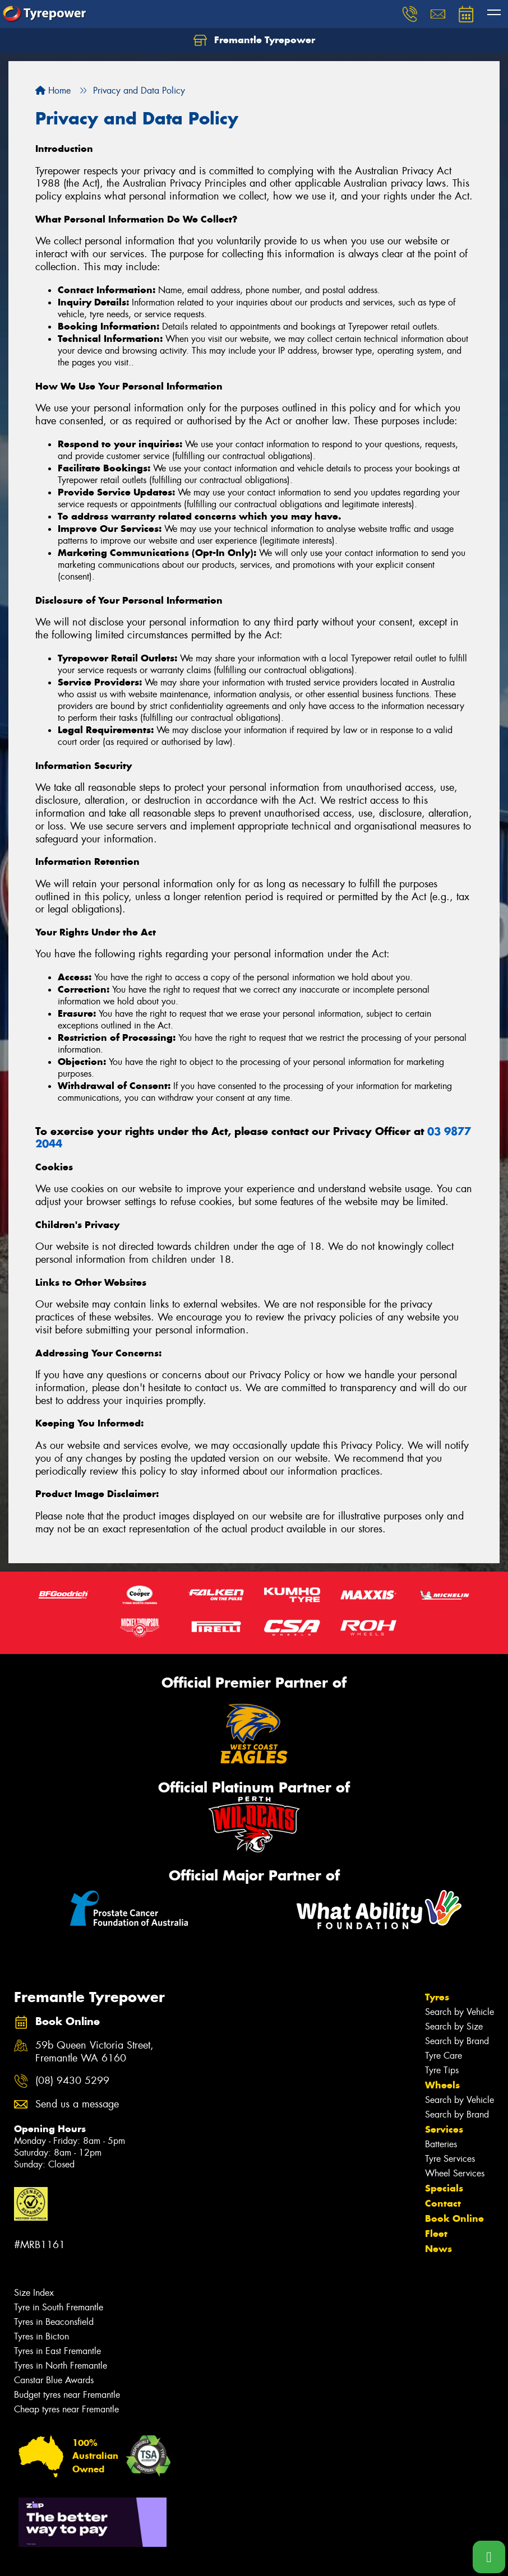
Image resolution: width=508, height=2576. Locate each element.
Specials (444, 2188)
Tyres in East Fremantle (57, 2351)
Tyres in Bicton (41, 2336)
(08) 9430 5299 (72, 2080)
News (438, 2249)
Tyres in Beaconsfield (54, 2322)
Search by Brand (457, 2041)
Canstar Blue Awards (54, 2380)
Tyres (437, 1997)
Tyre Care (443, 2055)
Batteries (441, 2144)
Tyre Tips (442, 2070)
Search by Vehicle (459, 2012)
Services (444, 2129)
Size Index (34, 2293)
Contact (443, 2203)
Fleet (436, 2233)
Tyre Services (450, 2159)
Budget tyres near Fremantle (67, 2395)
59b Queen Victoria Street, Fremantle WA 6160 (94, 2052)
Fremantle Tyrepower (254, 40)
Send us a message (77, 2104)
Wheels (442, 2085)
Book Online (454, 2218)
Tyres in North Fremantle (60, 2365)
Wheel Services (454, 2173)
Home (53, 90)
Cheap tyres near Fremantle (66, 2409)
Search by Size (454, 2026)
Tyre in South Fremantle (58, 2307)
